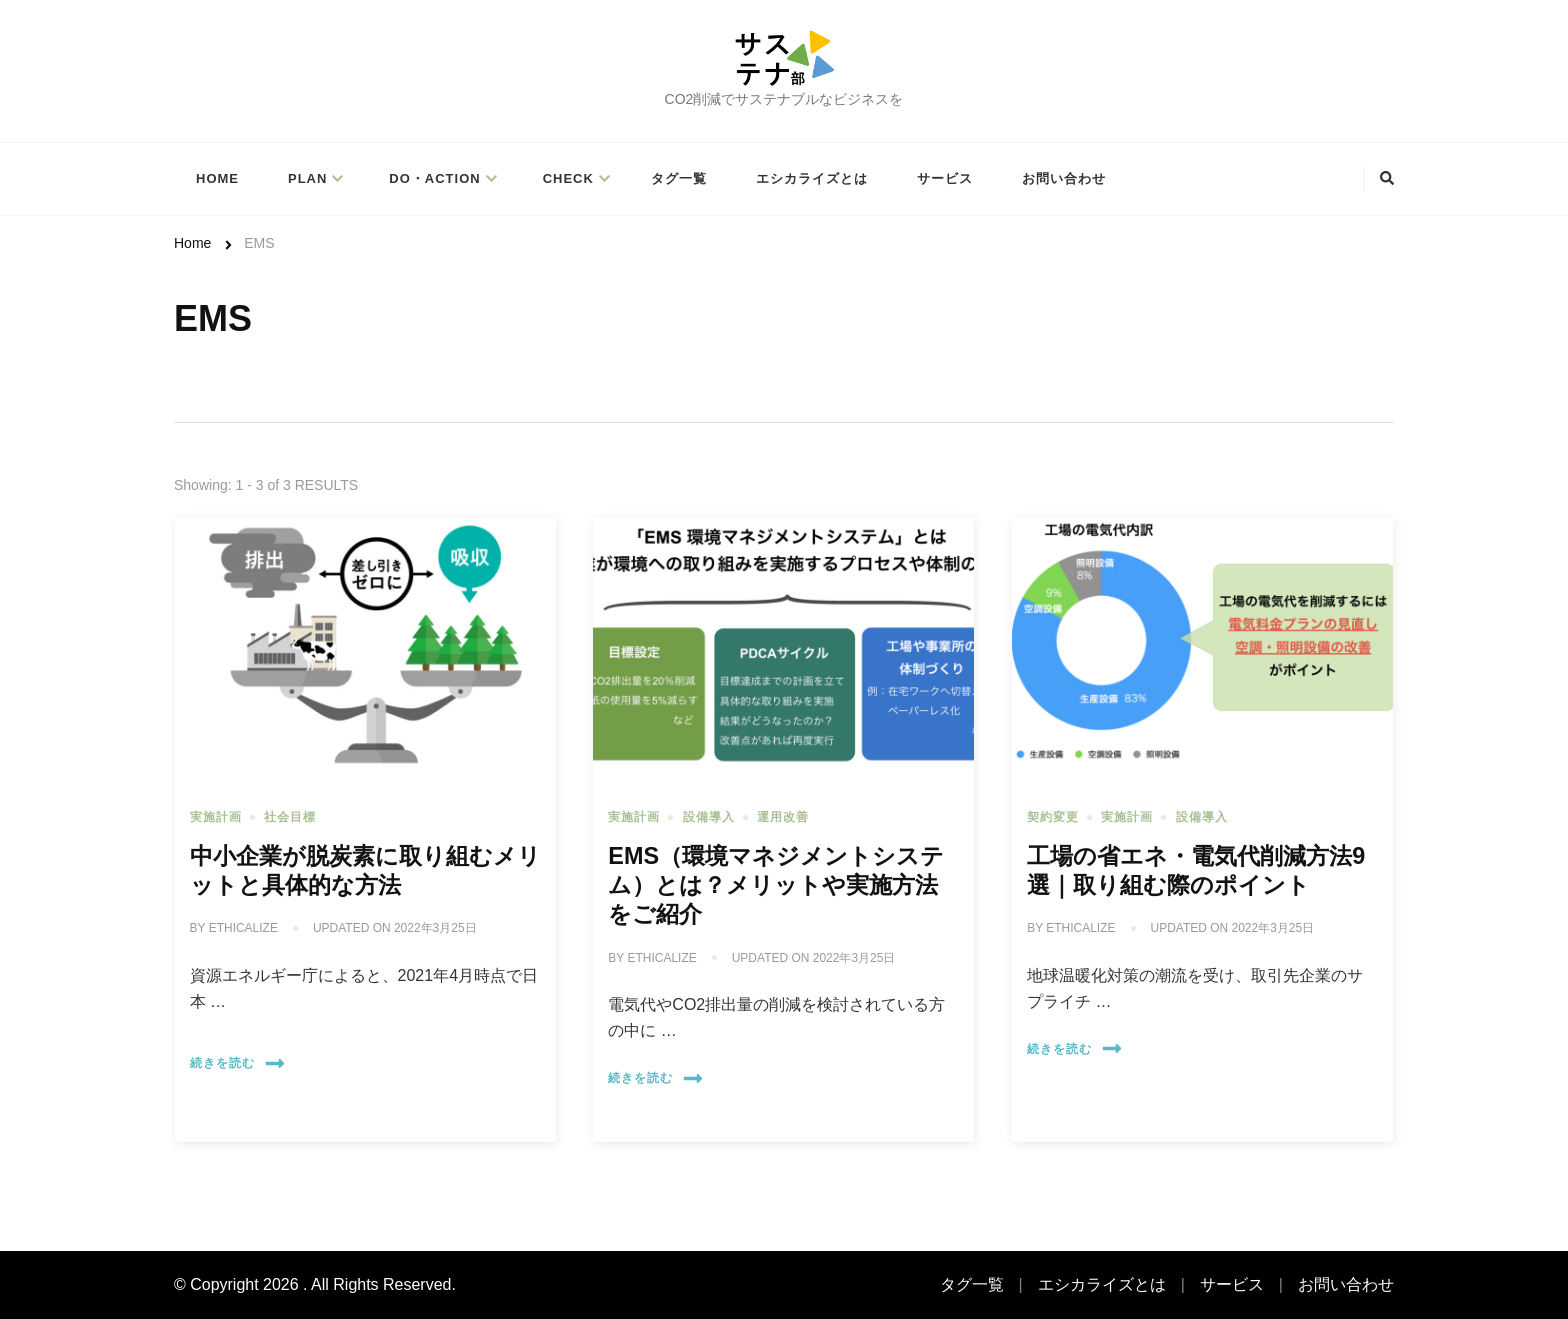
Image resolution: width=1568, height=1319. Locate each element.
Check (568, 178)
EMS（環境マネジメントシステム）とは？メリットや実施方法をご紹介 (776, 885)
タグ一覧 (679, 178)
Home (217, 178)
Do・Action (434, 178)
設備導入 (709, 817)
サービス (945, 178)
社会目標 (290, 817)
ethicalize (243, 928)
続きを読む (237, 1063)
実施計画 (216, 817)
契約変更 (1053, 817)
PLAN (307, 178)
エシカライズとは (812, 178)
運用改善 (783, 817)
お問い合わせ (1064, 178)
